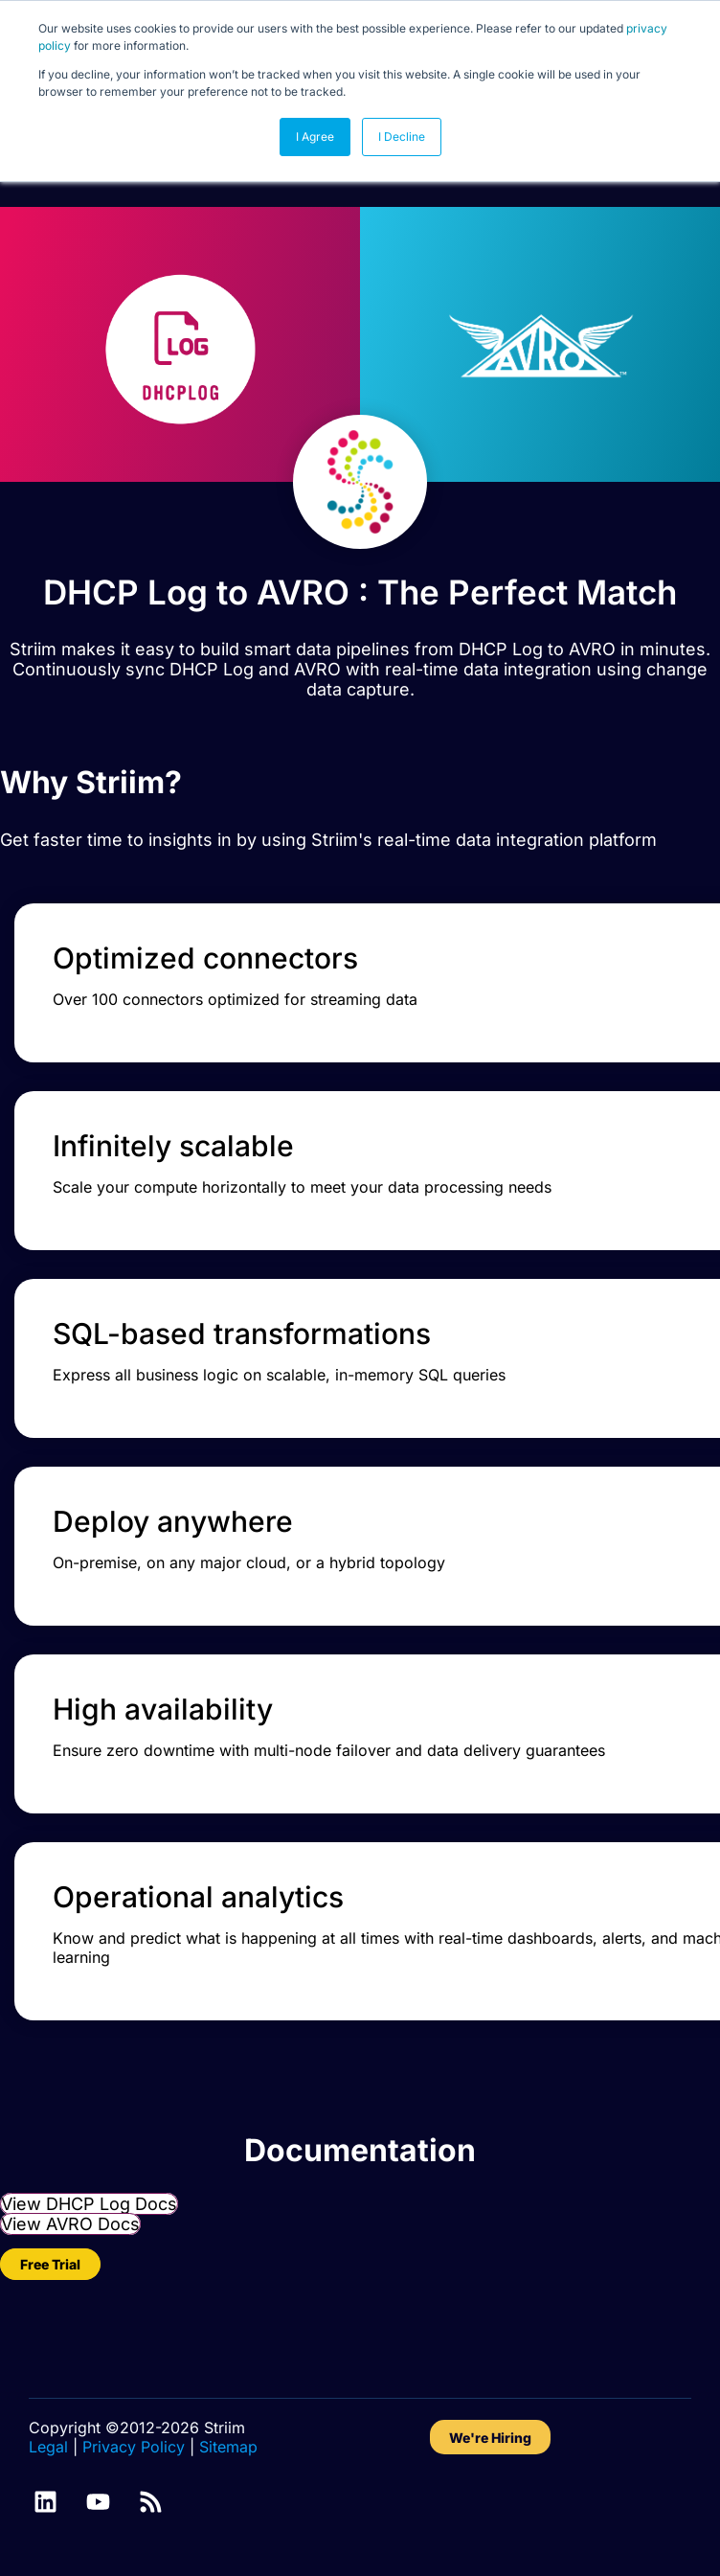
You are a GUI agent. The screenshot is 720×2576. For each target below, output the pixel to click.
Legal (48, 2446)
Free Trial (50, 2264)
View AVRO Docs (70, 2224)
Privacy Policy (133, 2446)
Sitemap (228, 2446)
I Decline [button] (401, 136)
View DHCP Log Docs (89, 2204)
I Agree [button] (315, 136)
